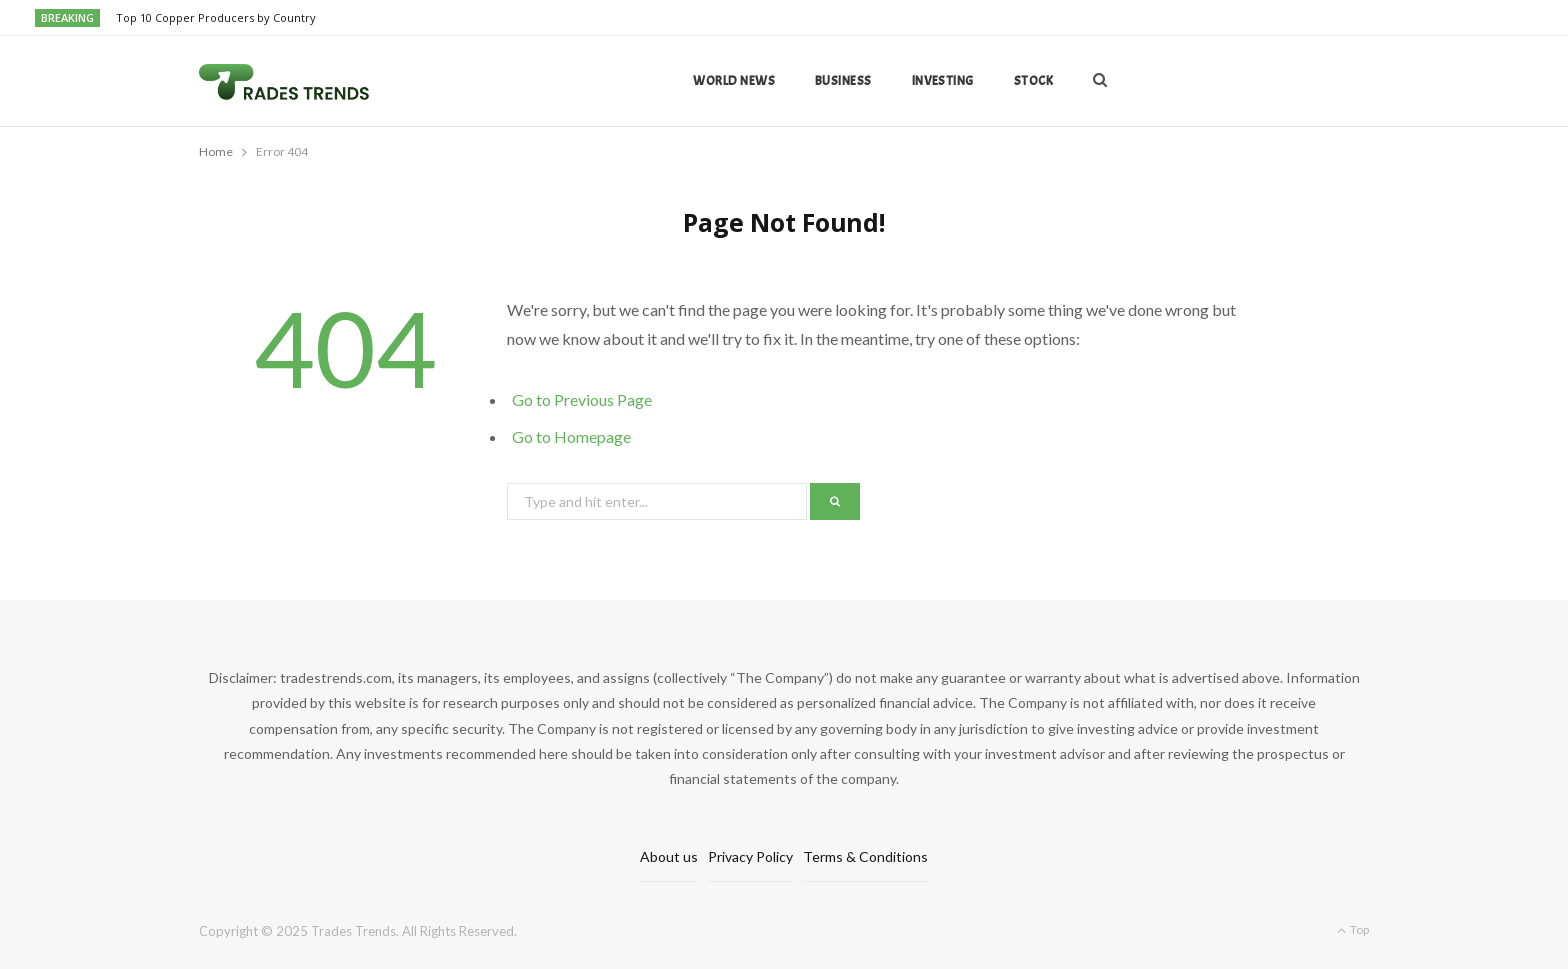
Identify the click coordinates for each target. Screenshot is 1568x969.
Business (843, 81)
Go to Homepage (571, 436)
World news (734, 81)
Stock (1033, 81)
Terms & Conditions (865, 856)
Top (1353, 929)
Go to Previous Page (582, 399)
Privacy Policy (750, 856)
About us (669, 856)
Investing (943, 81)
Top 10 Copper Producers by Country (216, 18)
